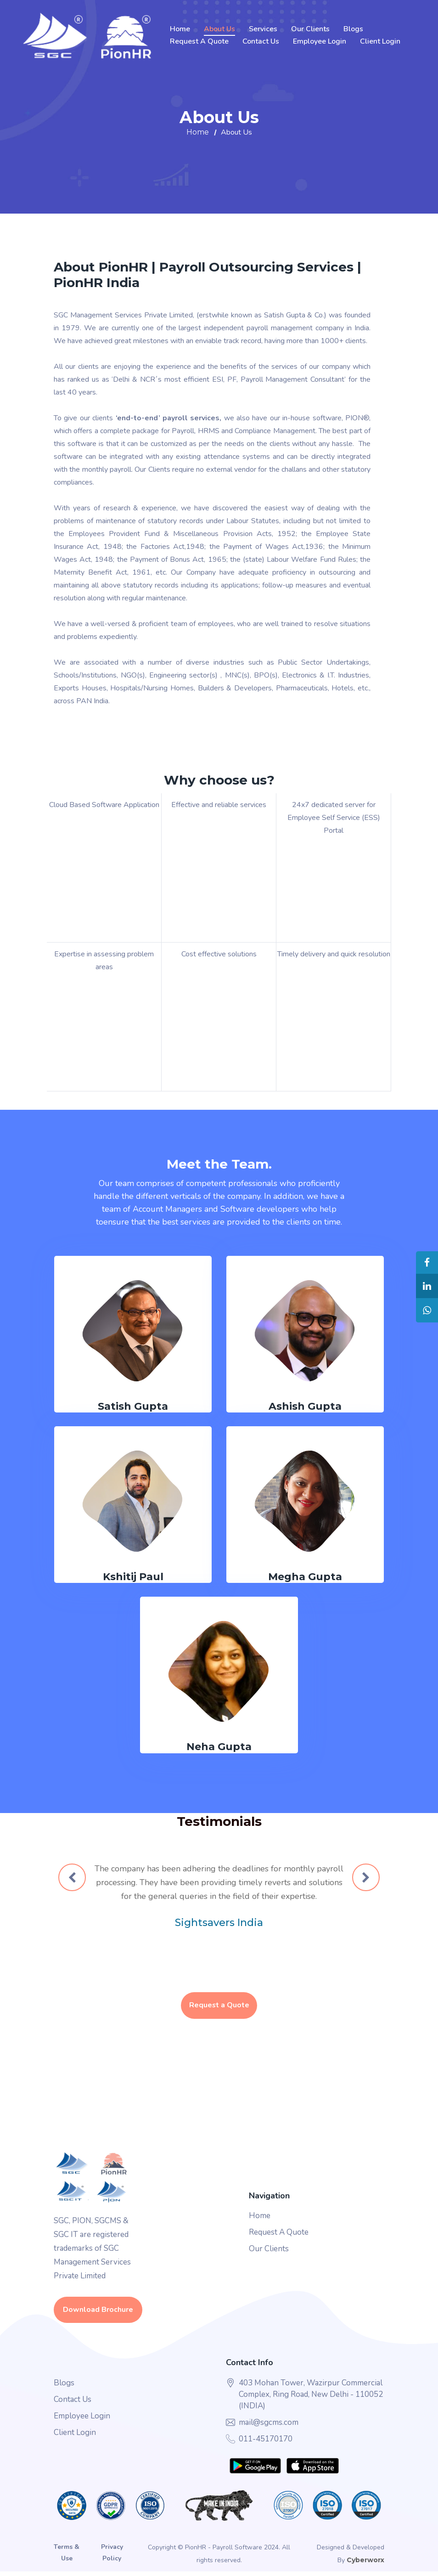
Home (180, 29)
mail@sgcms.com (268, 2426)
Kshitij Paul (133, 1578)
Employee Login (319, 41)
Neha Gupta (219, 1748)
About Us (219, 29)
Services (263, 29)
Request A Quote (199, 41)
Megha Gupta (305, 1578)
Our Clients (310, 29)
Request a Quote (219, 2009)
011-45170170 (265, 2443)
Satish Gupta (133, 1408)
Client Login (380, 41)
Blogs (353, 29)
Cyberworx (365, 2564)
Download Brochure (98, 2314)
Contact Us (260, 41)
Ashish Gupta (305, 1408)
